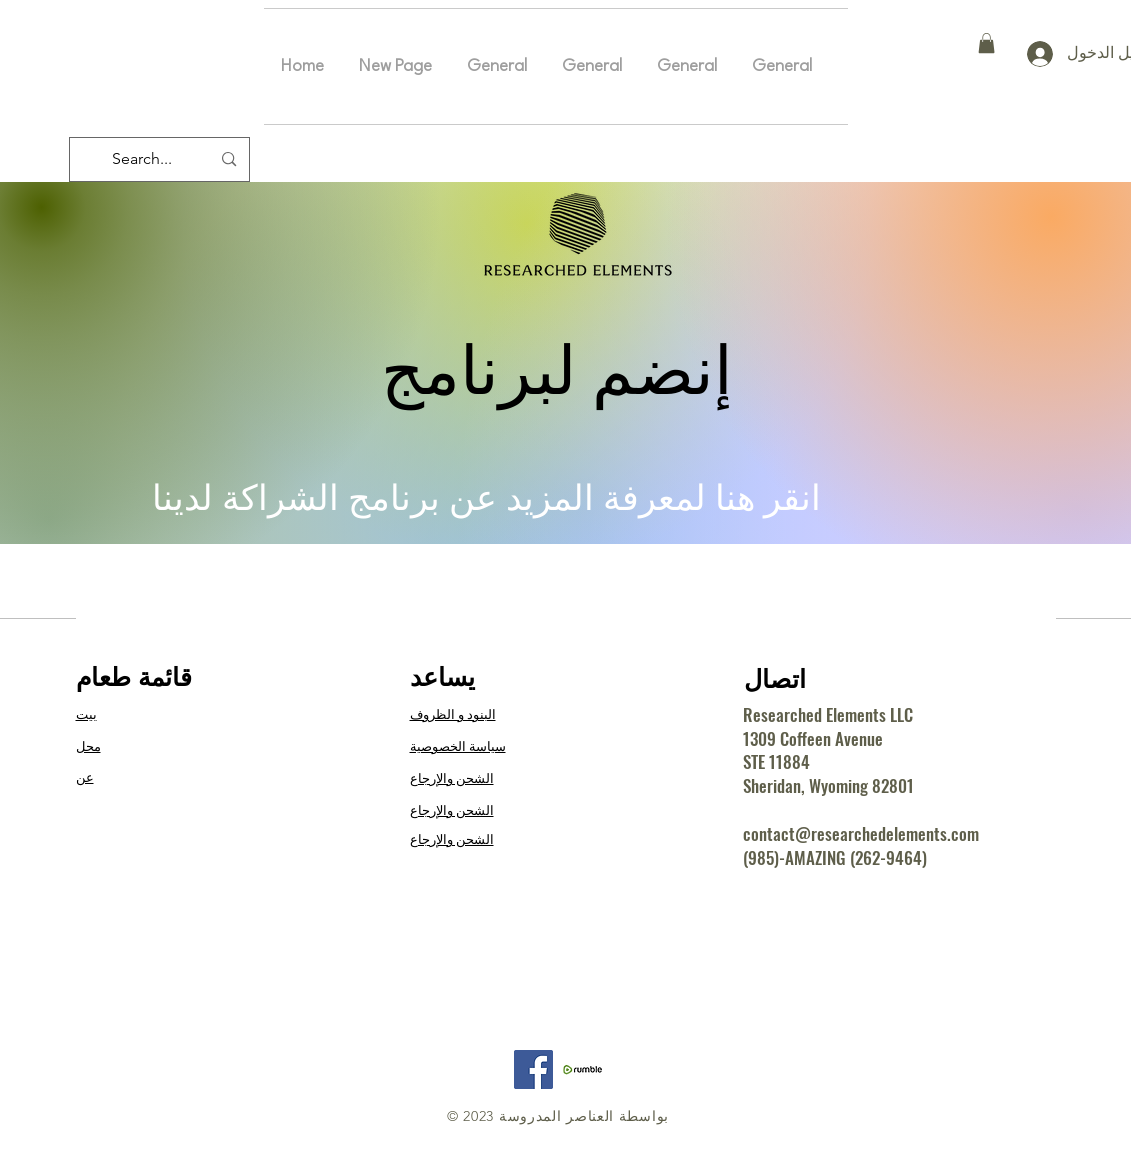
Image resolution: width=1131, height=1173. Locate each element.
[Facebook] (533, 1069)
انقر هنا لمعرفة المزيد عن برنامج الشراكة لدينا (486, 497)
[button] (986, 43)
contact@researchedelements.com (861, 833)
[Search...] (161, 159)
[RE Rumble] (582, 1069)
